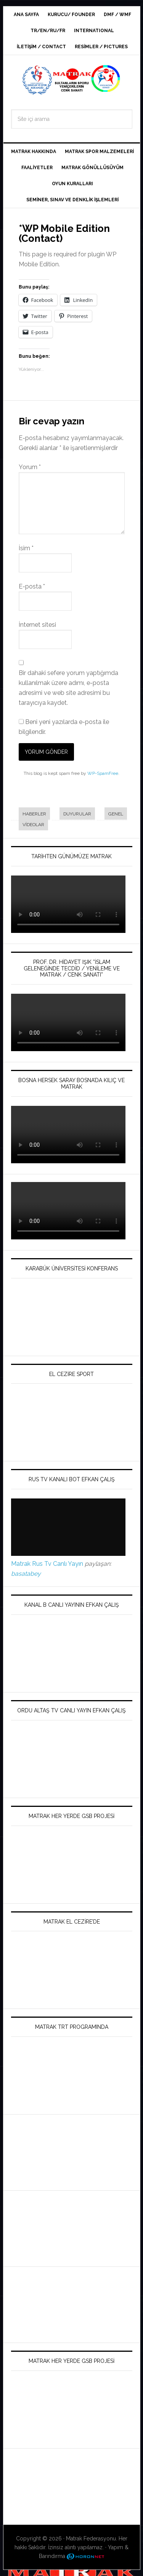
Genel (115, 814)
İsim (26, 548)
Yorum (30, 467)
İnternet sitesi (37, 624)
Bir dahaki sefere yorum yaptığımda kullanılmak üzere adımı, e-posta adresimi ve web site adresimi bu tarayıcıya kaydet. (68, 687)
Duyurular (77, 814)
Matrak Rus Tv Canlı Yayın (47, 1563)
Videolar (33, 824)
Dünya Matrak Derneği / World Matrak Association (71, 80)
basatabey (26, 1573)
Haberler (34, 814)
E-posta (32, 586)
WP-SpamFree (102, 773)
